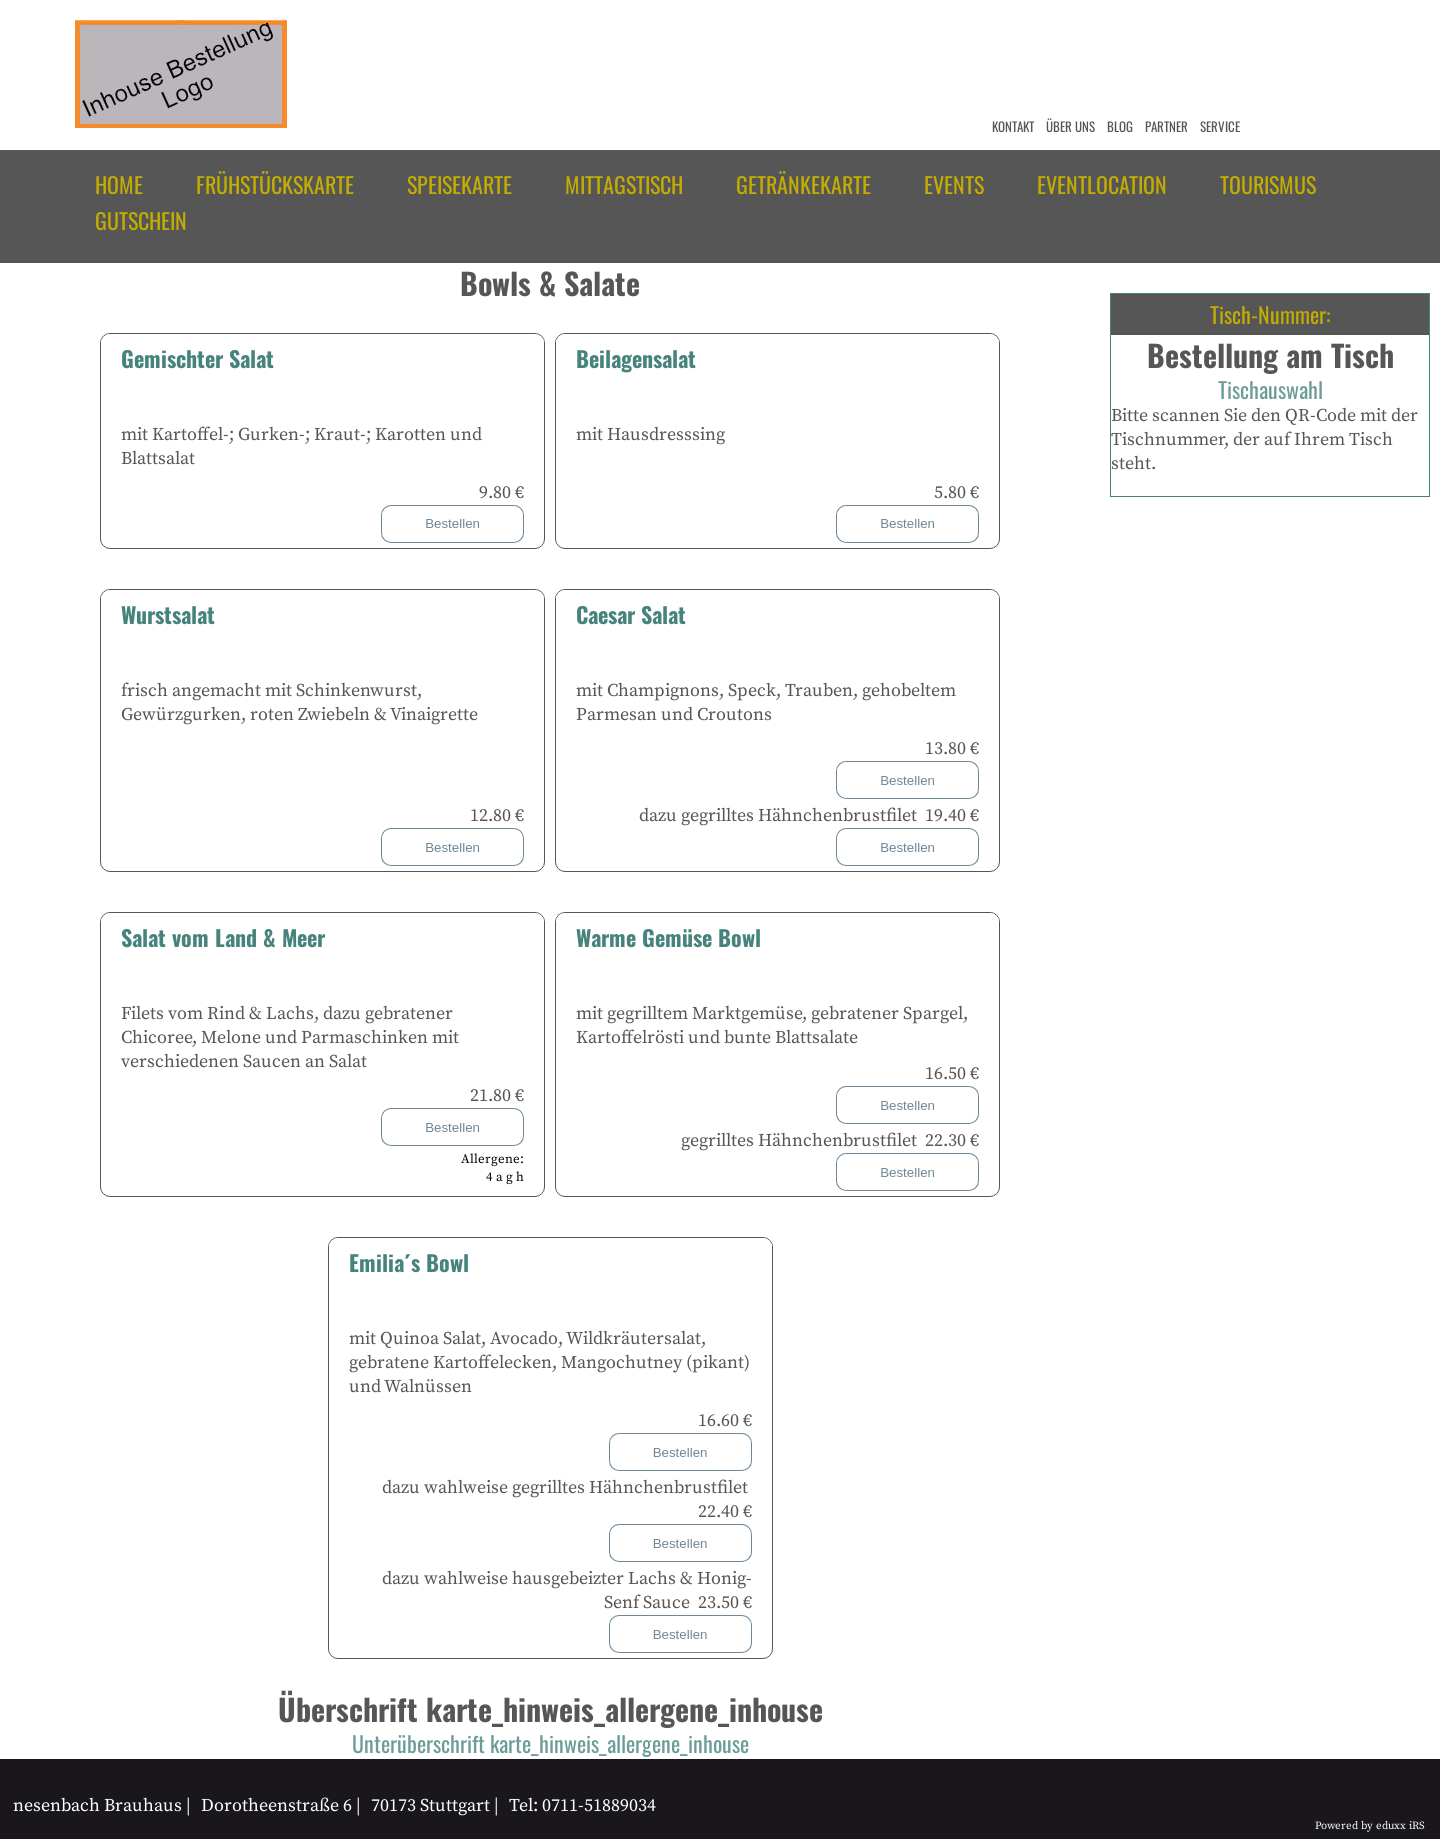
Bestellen (452, 523)
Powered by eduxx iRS (1370, 1826)
